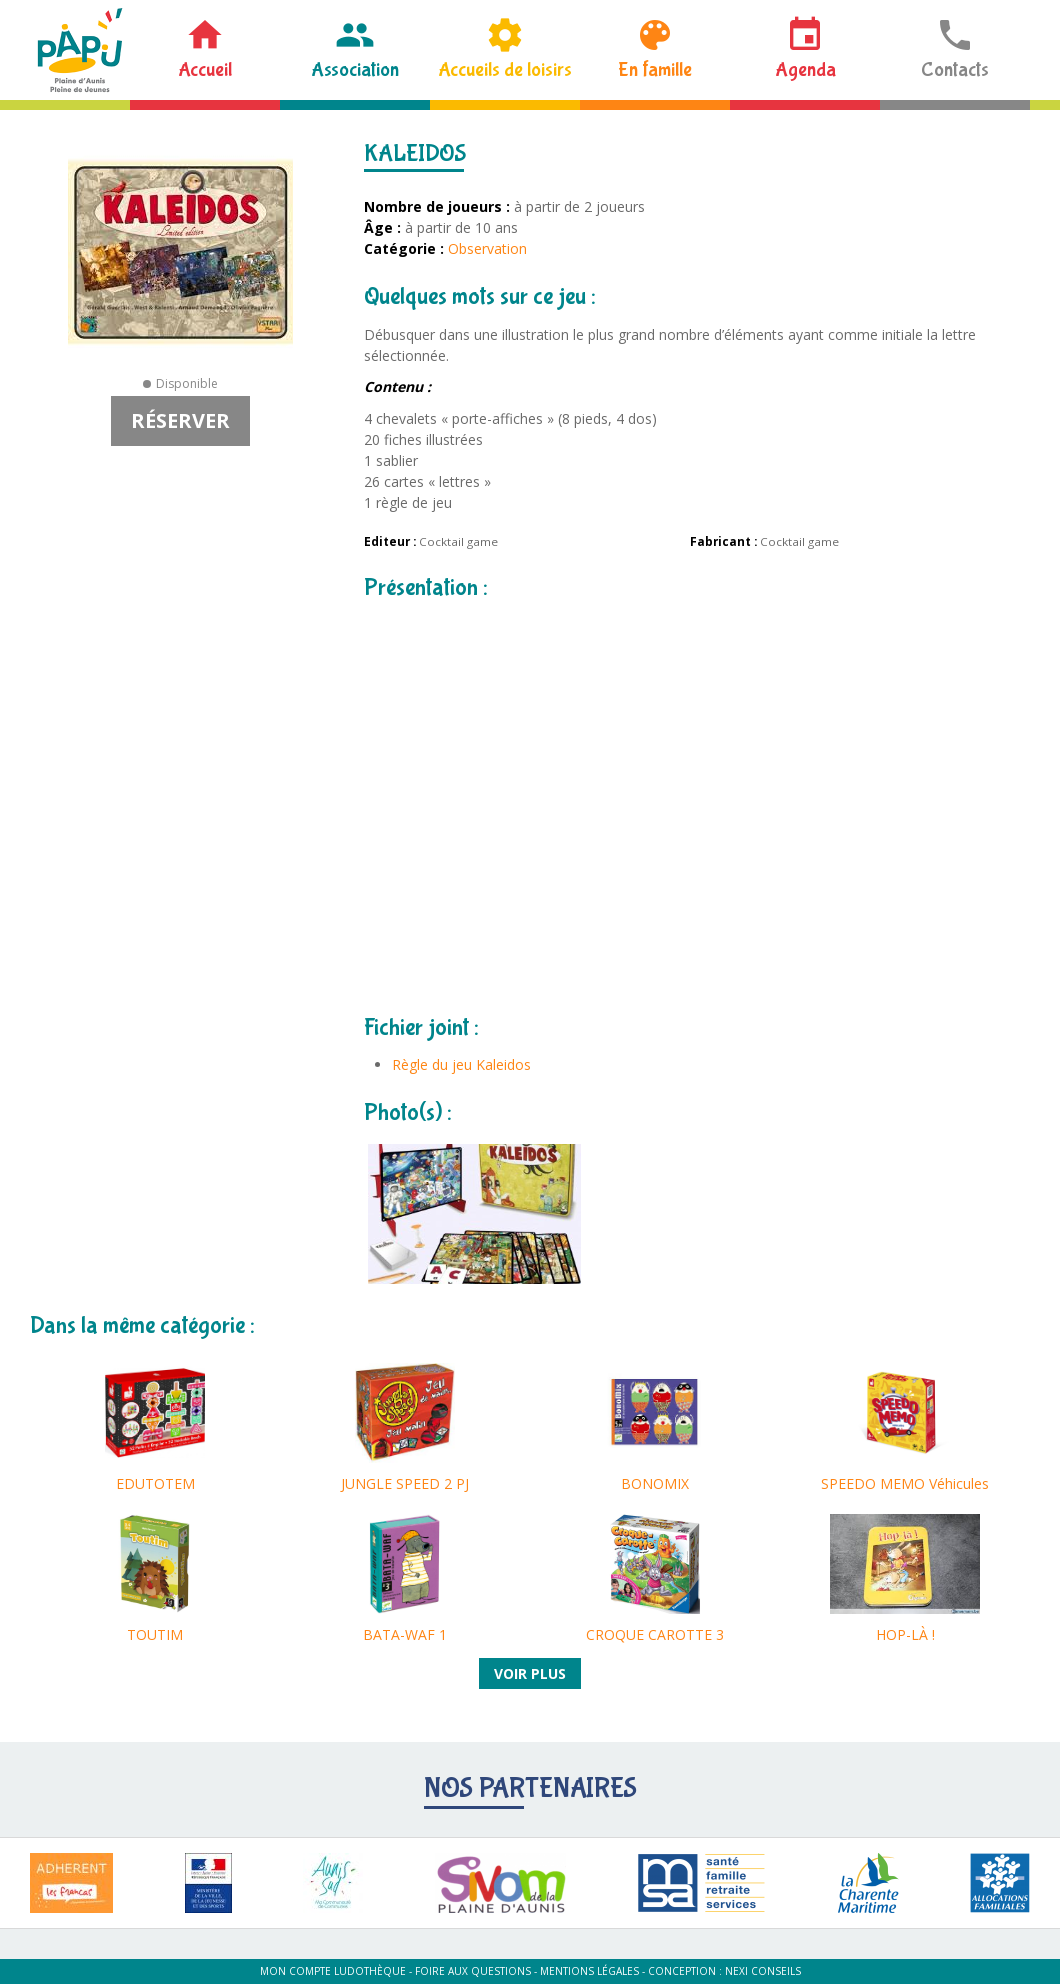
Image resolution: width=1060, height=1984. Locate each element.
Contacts (955, 69)
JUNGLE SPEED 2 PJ (405, 1483)
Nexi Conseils (763, 1971)
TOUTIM (155, 1634)
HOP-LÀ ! (905, 1634)
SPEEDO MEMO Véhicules (905, 1483)
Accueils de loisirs (505, 69)
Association (355, 69)
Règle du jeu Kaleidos (461, 1064)
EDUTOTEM (155, 1483)
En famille (655, 69)
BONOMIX (655, 1483)
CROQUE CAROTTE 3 (655, 1634)
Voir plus (530, 1673)
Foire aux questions (473, 1971)
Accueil (205, 69)
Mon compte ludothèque (333, 1971)
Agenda (805, 69)
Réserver (180, 420)
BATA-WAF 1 (405, 1634)
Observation (487, 248)
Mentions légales (589, 1971)
